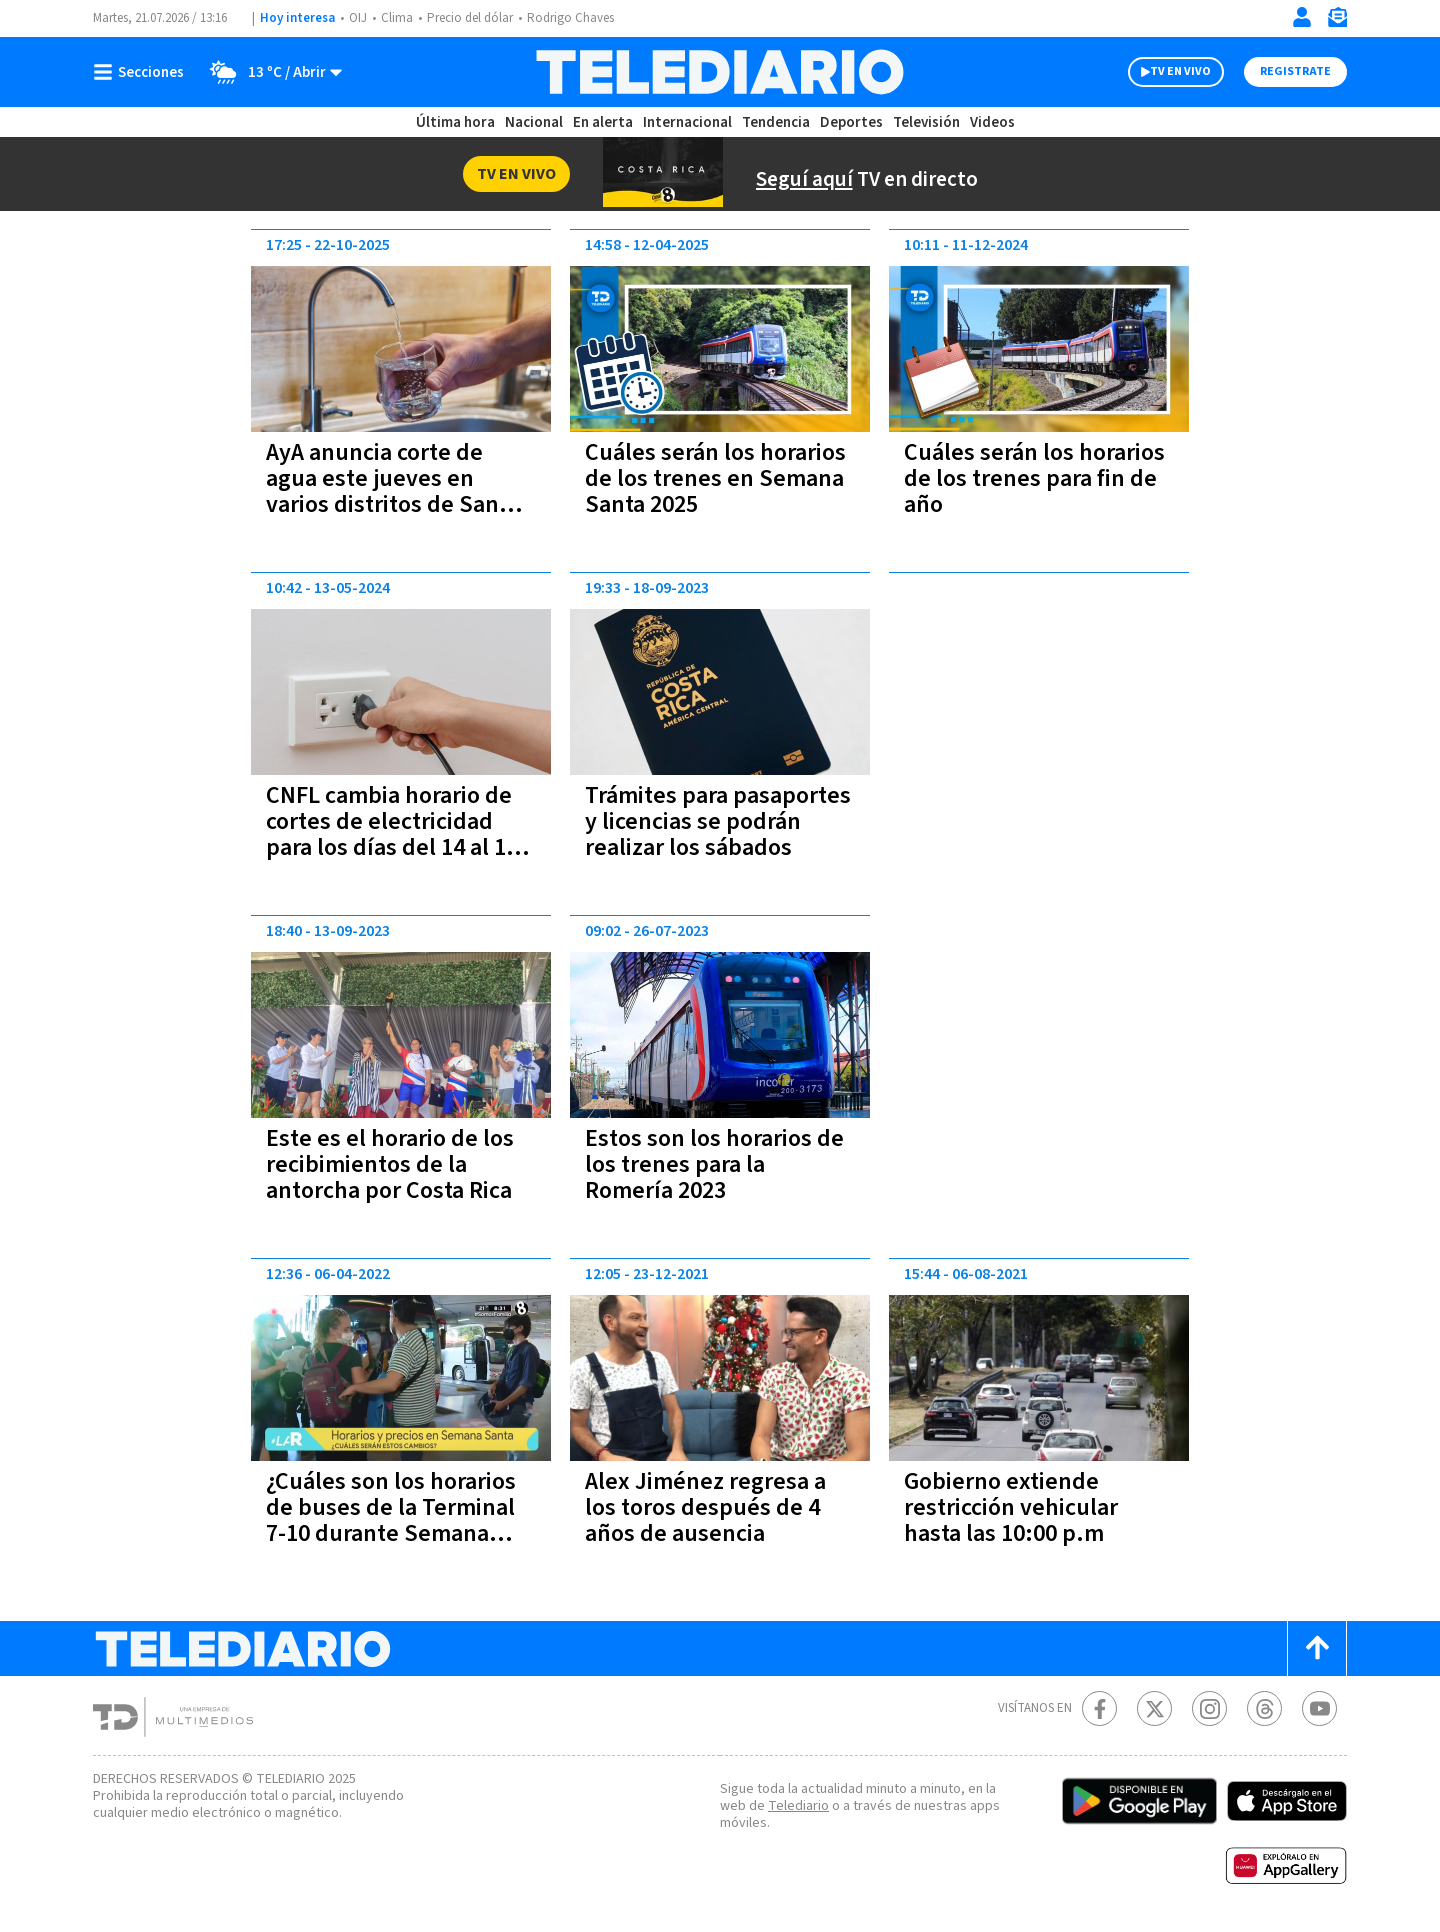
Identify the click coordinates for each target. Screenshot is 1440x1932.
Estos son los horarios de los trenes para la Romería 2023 (719, 1164)
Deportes (849, 122)
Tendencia (774, 122)
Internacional (687, 122)
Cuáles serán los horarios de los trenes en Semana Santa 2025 (717, 478)
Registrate (1295, 71)
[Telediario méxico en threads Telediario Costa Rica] (1264, 1708)
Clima (395, 18)
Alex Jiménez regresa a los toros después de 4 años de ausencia (710, 1507)
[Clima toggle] (271, 72)
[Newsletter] (1337, 21)
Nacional (535, 122)
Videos (988, 122)
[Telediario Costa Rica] (719, 72)
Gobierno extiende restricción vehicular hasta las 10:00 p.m (1010, 1507)
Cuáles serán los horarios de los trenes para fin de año (1019, 478)
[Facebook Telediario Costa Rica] (1099, 1708)
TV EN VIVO (1180, 71)
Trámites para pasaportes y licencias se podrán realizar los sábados (719, 834)
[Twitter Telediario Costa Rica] (1154, 1708)
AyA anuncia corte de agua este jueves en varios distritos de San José (384, 491)
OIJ (356, 18)
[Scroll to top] (1317, 1648)
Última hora (457, 122)
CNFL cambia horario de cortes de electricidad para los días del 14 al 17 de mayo (400, 834)
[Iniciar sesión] (1302, 17)
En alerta (604, 122)
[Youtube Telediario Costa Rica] (1319, 1708)
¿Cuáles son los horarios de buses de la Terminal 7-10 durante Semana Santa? (398, 1520)
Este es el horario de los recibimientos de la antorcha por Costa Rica (395, 1164)
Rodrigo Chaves (568, 18)
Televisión (922, 122)
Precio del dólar (468, 18)
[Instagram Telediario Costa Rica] (1209, 1708)
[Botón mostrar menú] (143, 72)
